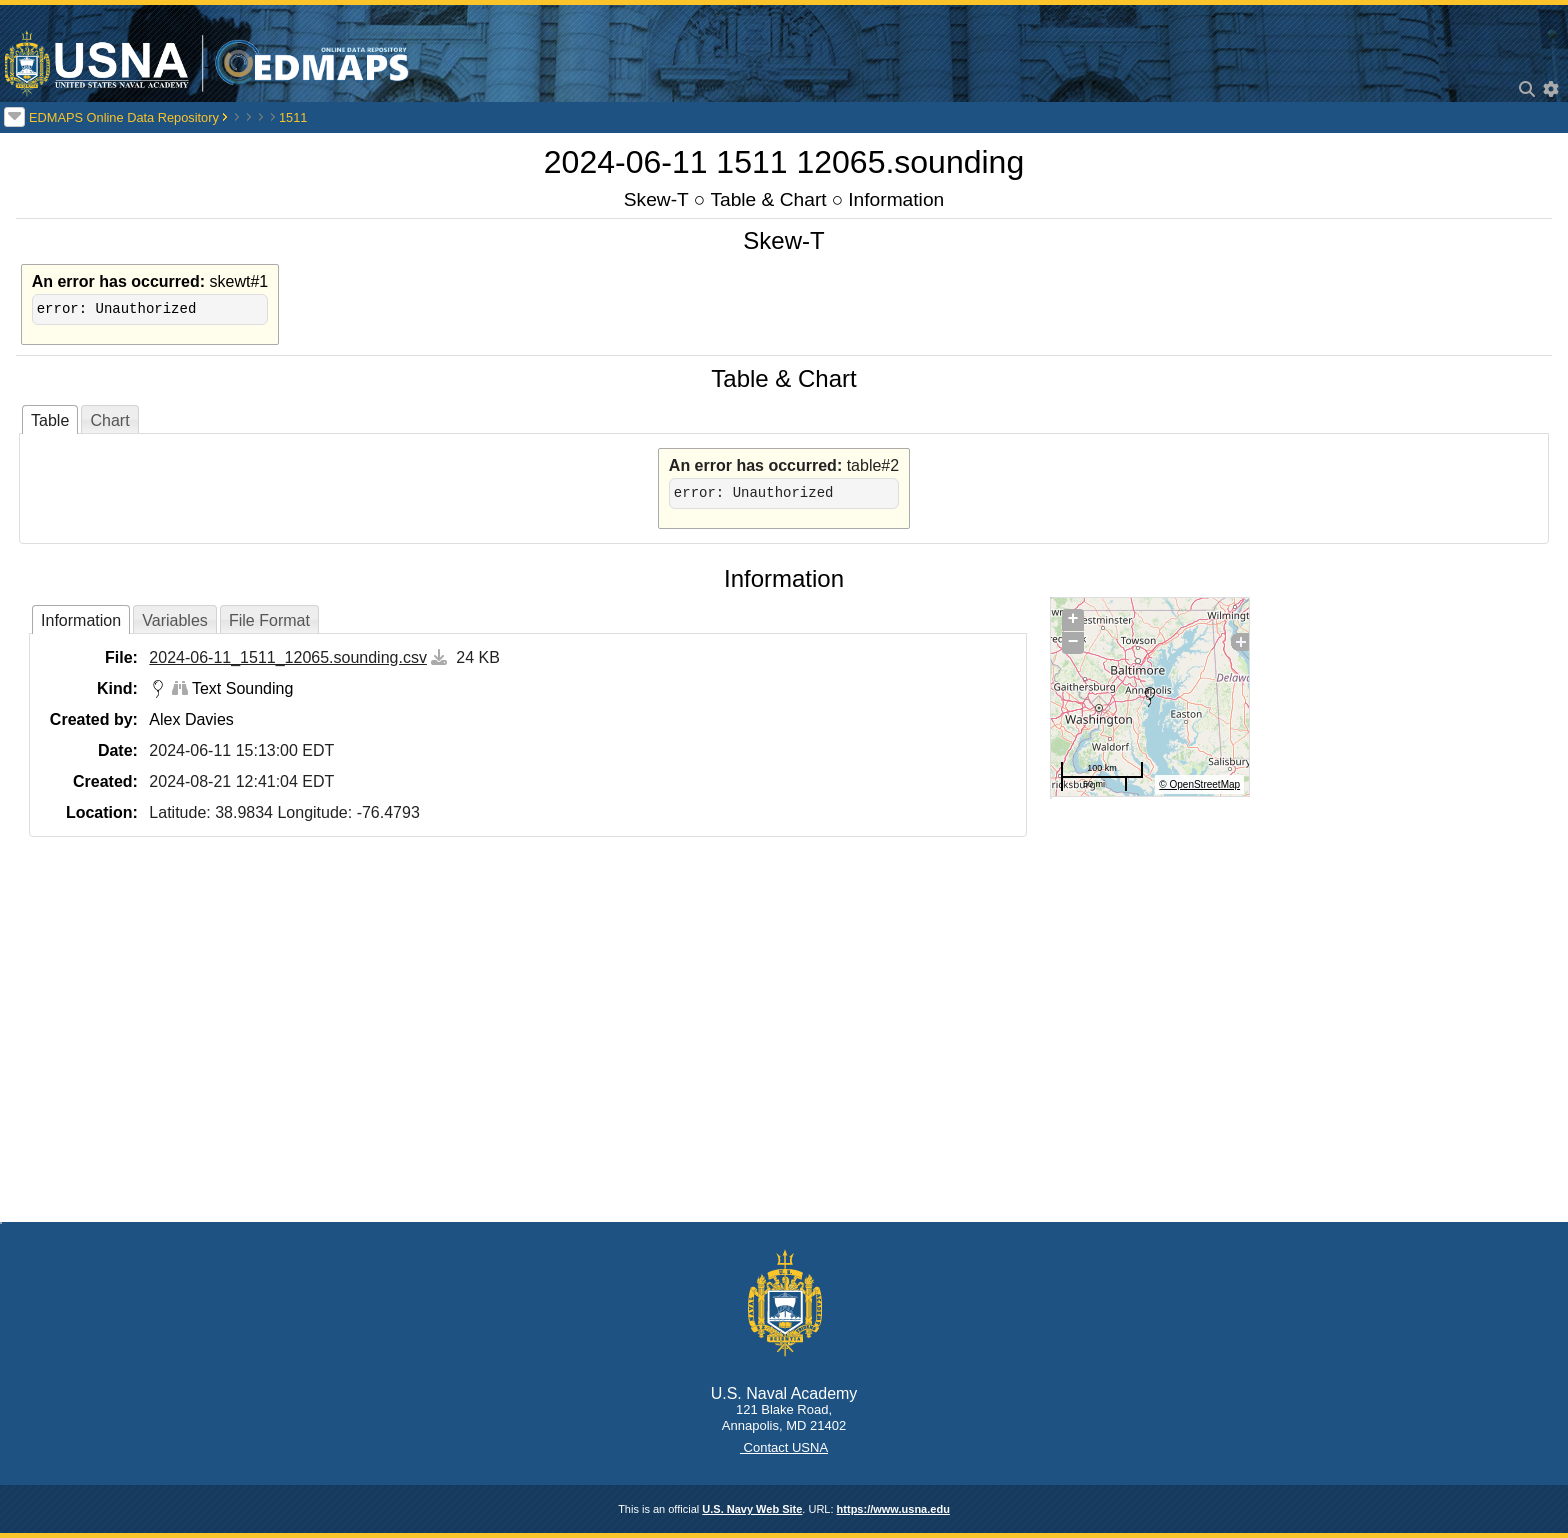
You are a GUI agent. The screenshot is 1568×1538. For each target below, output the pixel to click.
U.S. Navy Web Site (752, 1509)
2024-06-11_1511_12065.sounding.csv (288, 657)
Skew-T (656, 199)
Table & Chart (768, 199)
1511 (293, 117)
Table (50, 420)
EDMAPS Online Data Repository (124, 117)
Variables (175, 620)
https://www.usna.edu (893, 1509)
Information (896, 199)
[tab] (50, 419)
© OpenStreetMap (1199, 784)
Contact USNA (784, 1447)
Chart (109, 420)
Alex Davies (191, 719)
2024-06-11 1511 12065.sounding (784, 162)
